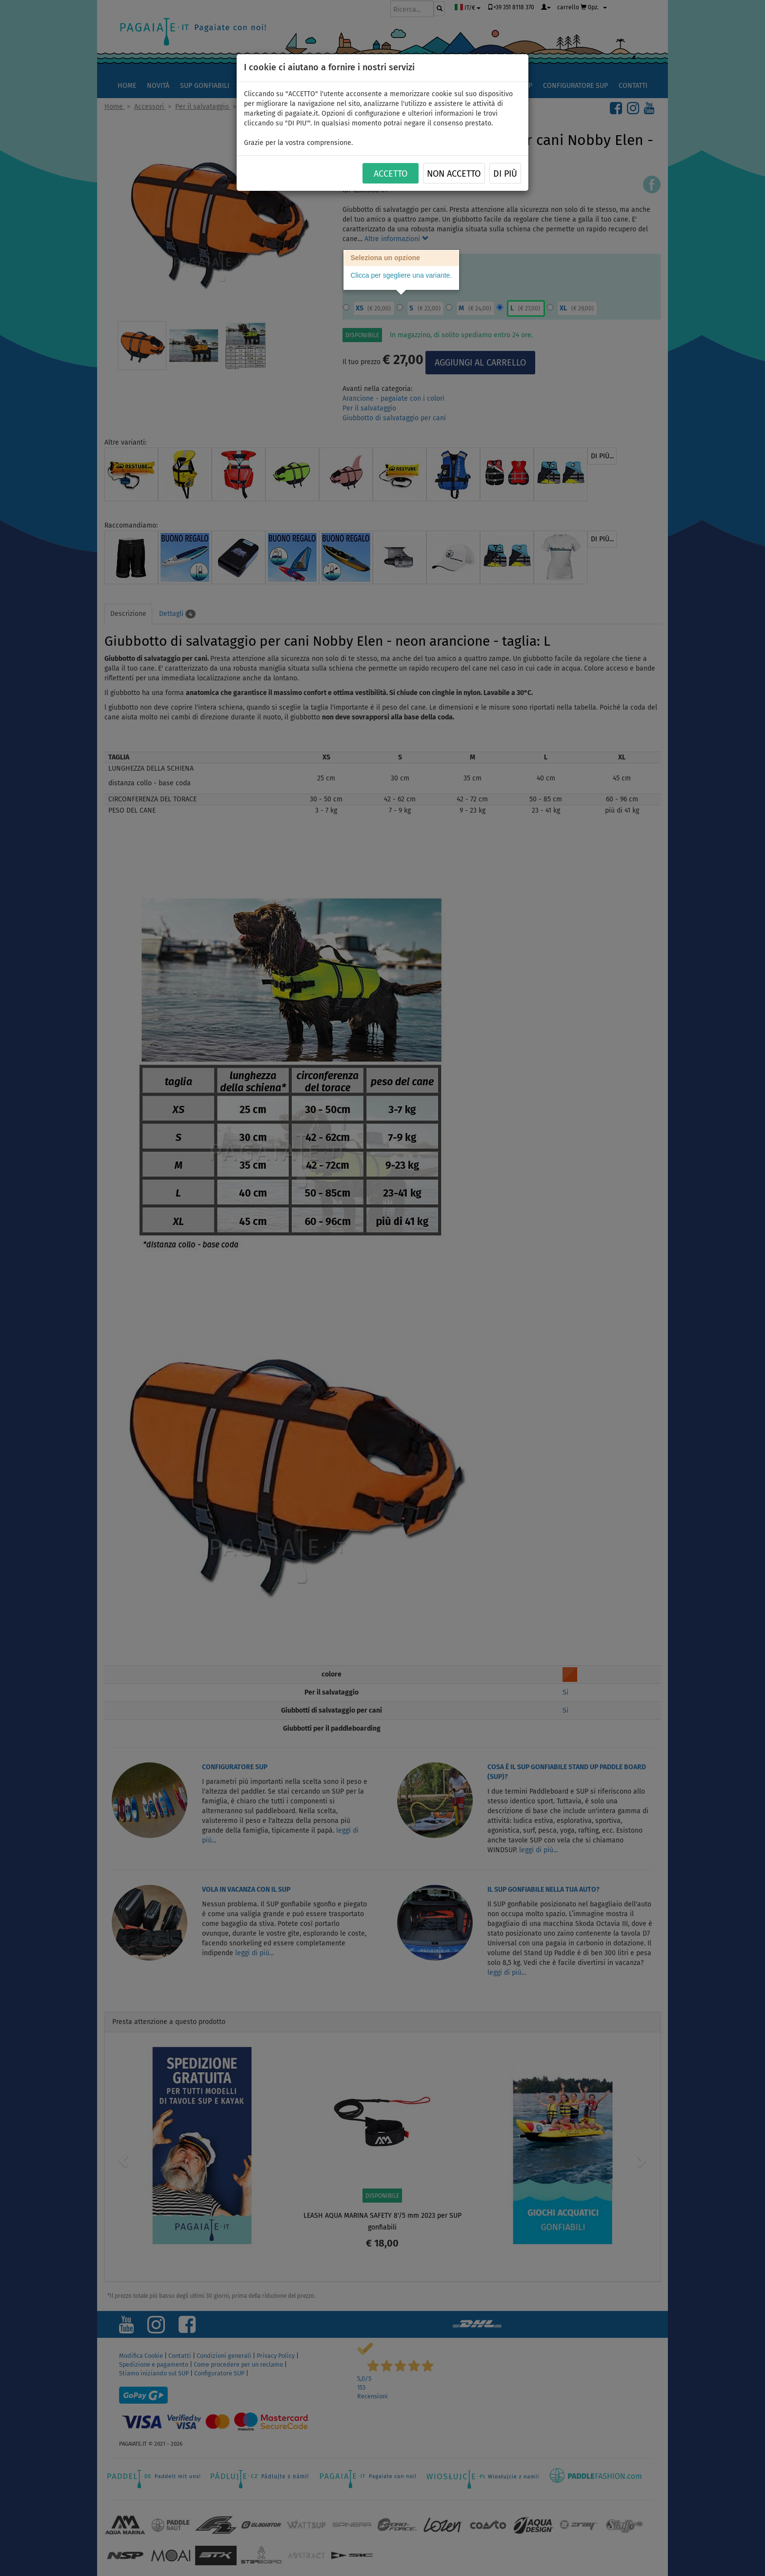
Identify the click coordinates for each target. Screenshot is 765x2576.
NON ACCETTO (454, 173)
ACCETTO (390, 173)
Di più (505, 173)
